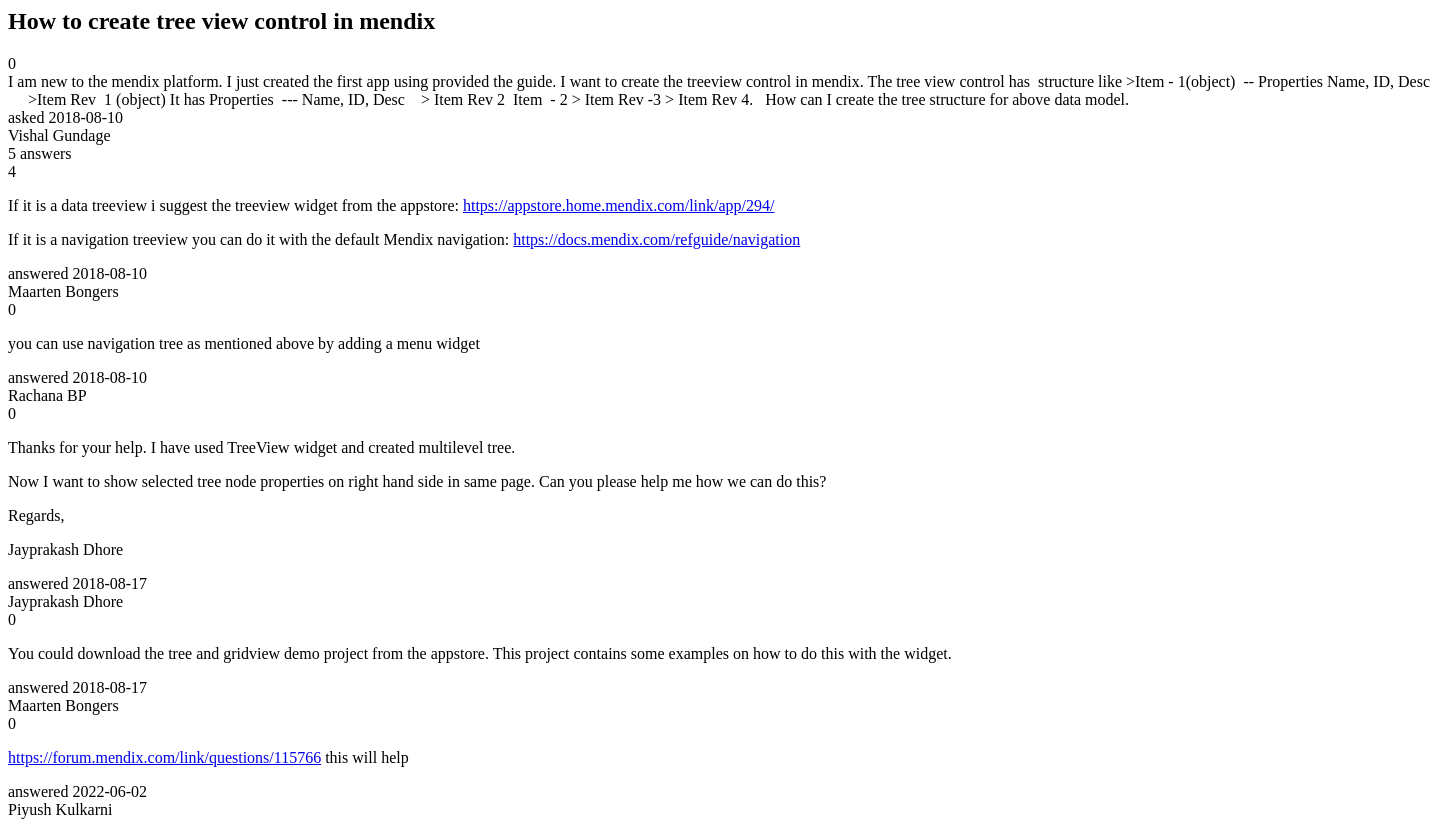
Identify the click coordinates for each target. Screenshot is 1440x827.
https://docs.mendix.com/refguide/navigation (656, 239)
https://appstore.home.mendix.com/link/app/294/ (619, 205)
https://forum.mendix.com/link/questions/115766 (164, 757)
